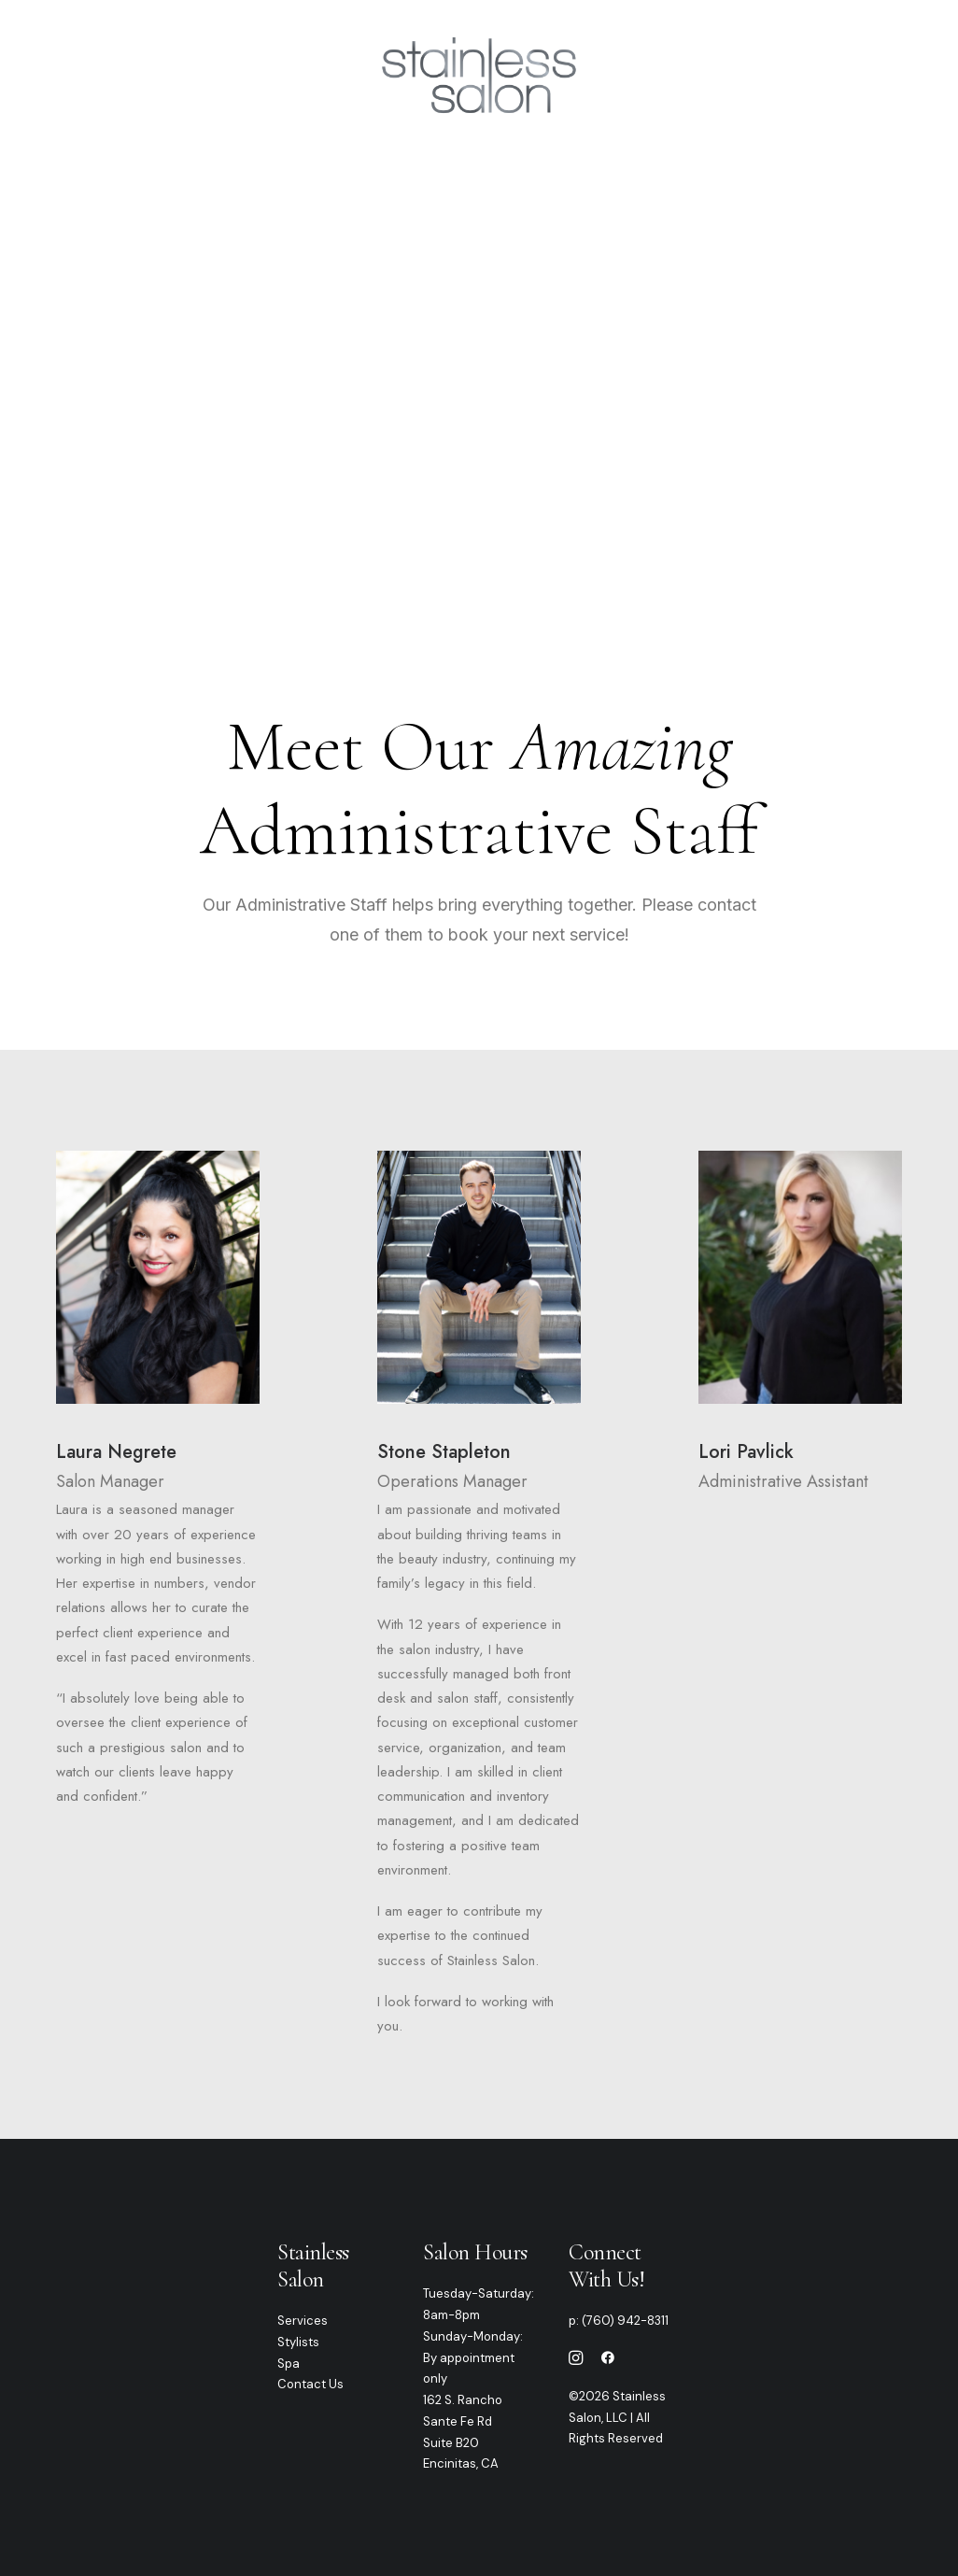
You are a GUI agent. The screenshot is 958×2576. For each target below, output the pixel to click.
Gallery (656, 75)
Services (295, 75)
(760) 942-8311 (625, 2320)
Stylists (298, 2342)
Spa (288, 2363)
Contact (744, 75)
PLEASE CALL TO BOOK (479, 445)
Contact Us (310, 2384)
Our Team (193, 75)
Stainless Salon (313, 2266)
